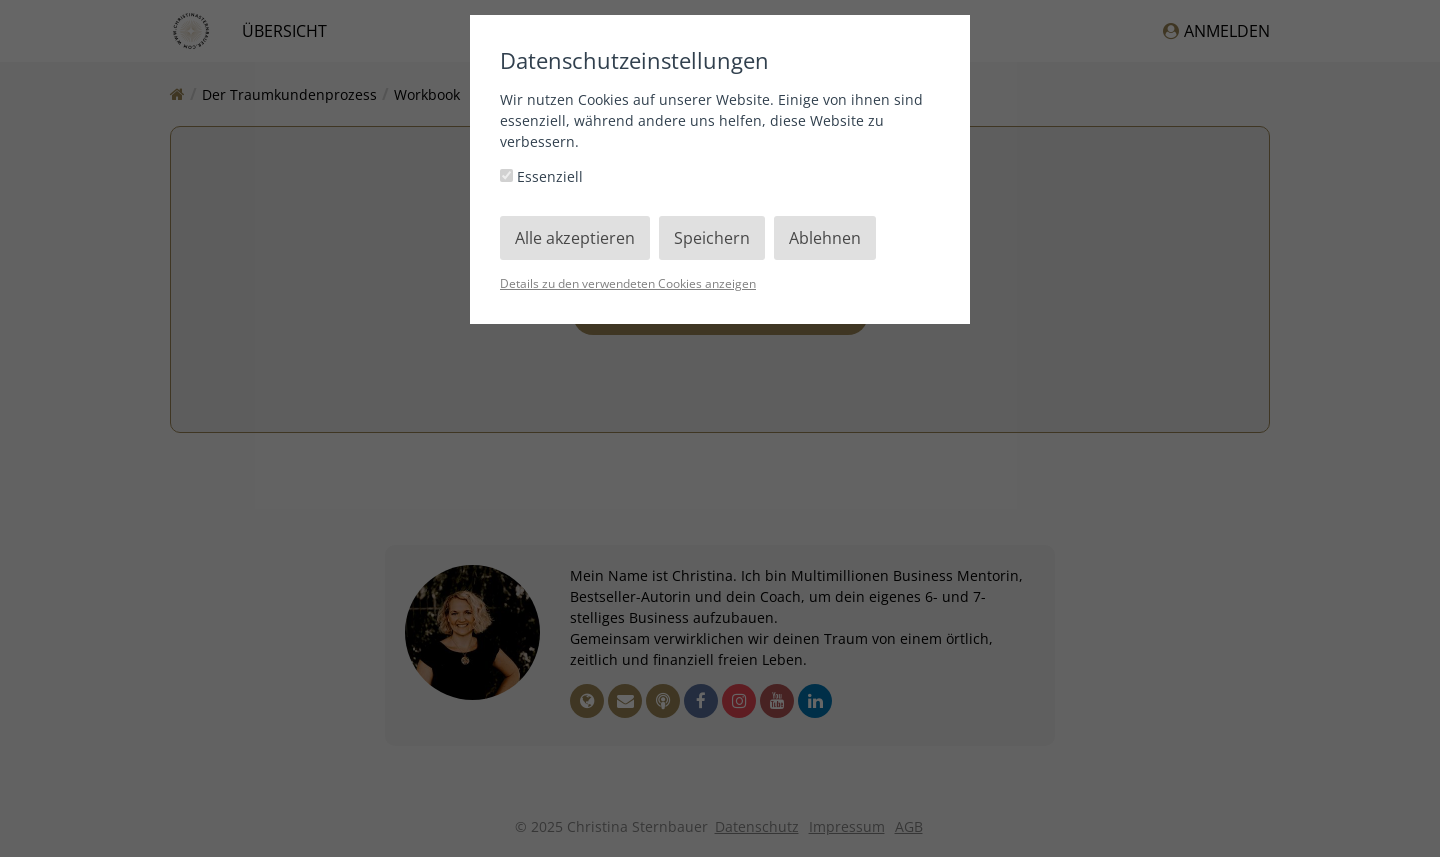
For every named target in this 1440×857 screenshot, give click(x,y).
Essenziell (541, 176)
